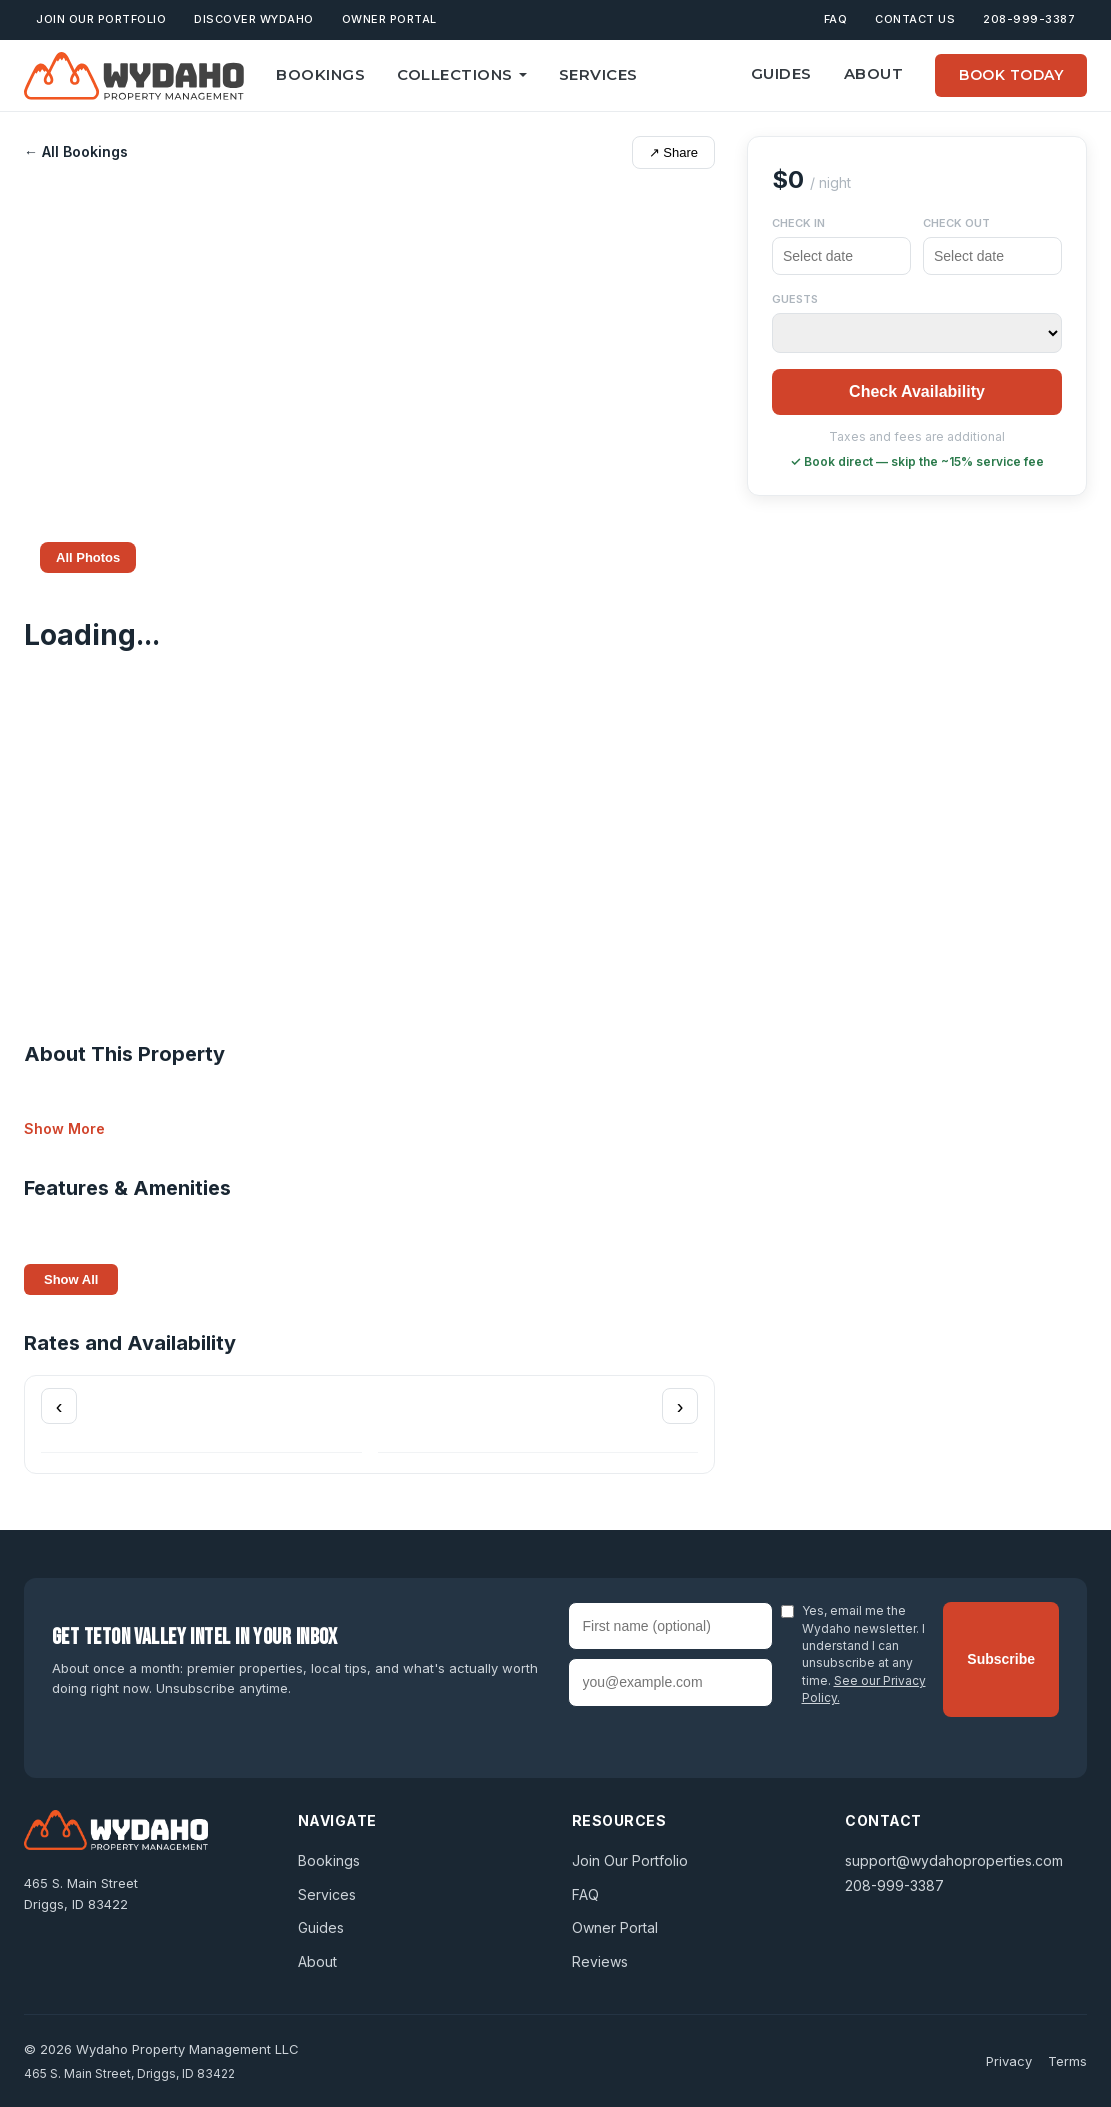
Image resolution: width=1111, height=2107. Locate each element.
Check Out (956, 223)
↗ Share (673, 152)
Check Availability (917, 391)
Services (598, 74)
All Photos (88, 557)
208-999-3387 (1029, 19)
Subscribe (1001, 1659)
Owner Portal (389, 19)
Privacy (1009, 2061)
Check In (798, 223)
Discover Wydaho (254, 19)
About (874, 73)
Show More (64, 1128)
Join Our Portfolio (101, 19)
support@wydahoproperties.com (954, 1860)
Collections (462, 74)
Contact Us (915, 19)
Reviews (600, 1961)
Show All (71, 1279)
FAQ (836, 19)
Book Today (1011, 75)
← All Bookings (76, 151)
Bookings (320, 74)
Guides (781, 73)
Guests (795, 299)
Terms (1067, 2061)
